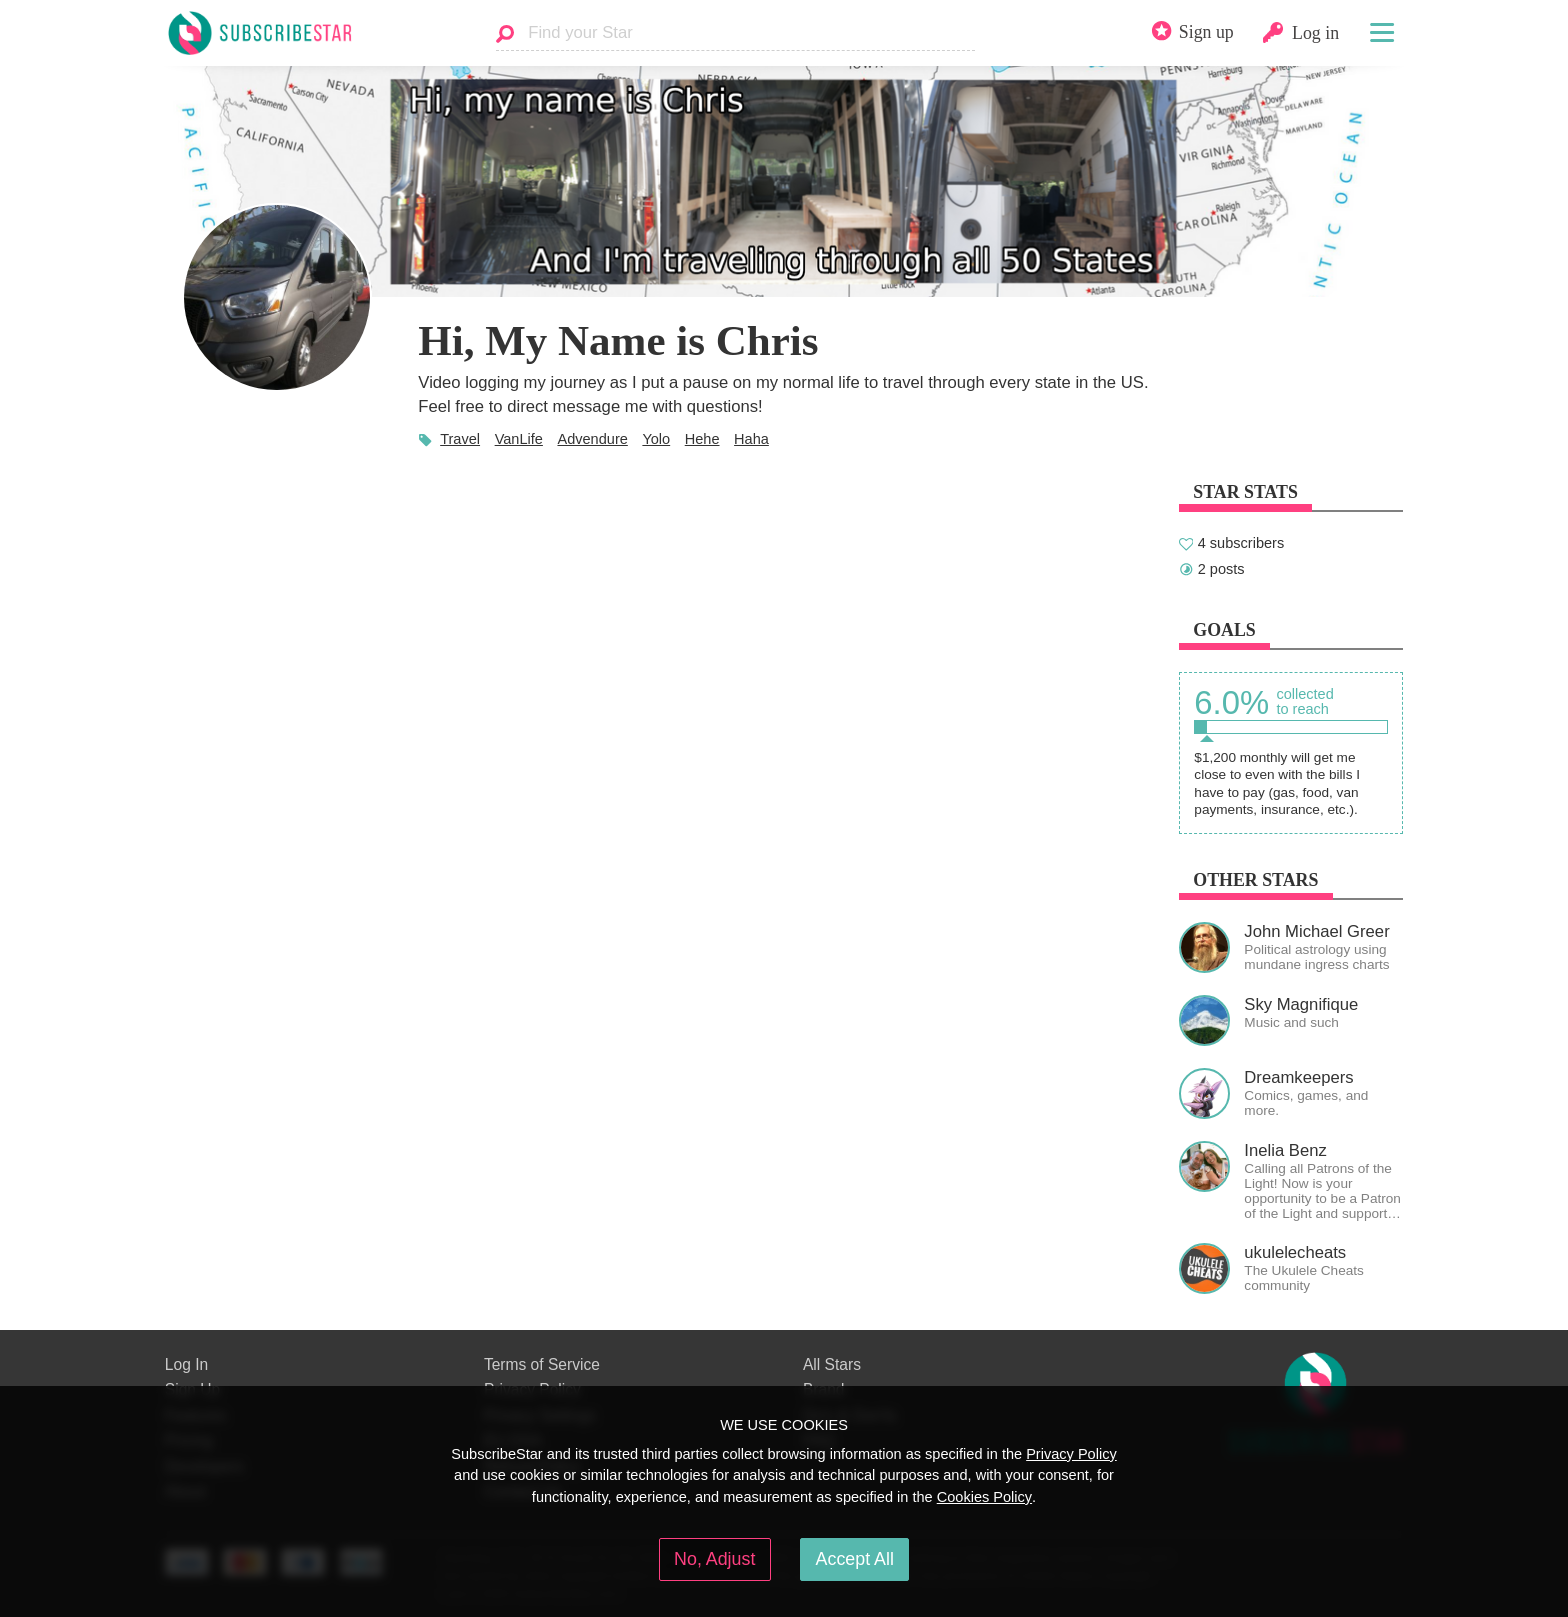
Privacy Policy (1071, 1454)
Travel (460, 439)
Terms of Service (542, 1364)
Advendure (592, 439)
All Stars (832, 1364)
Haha (751, 439)
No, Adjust (714, 1559)
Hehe (702, 439)
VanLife (519, 439)
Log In (186, 1364)
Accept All (855, 1559)
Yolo (656, 439)
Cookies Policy (984, 1497)
